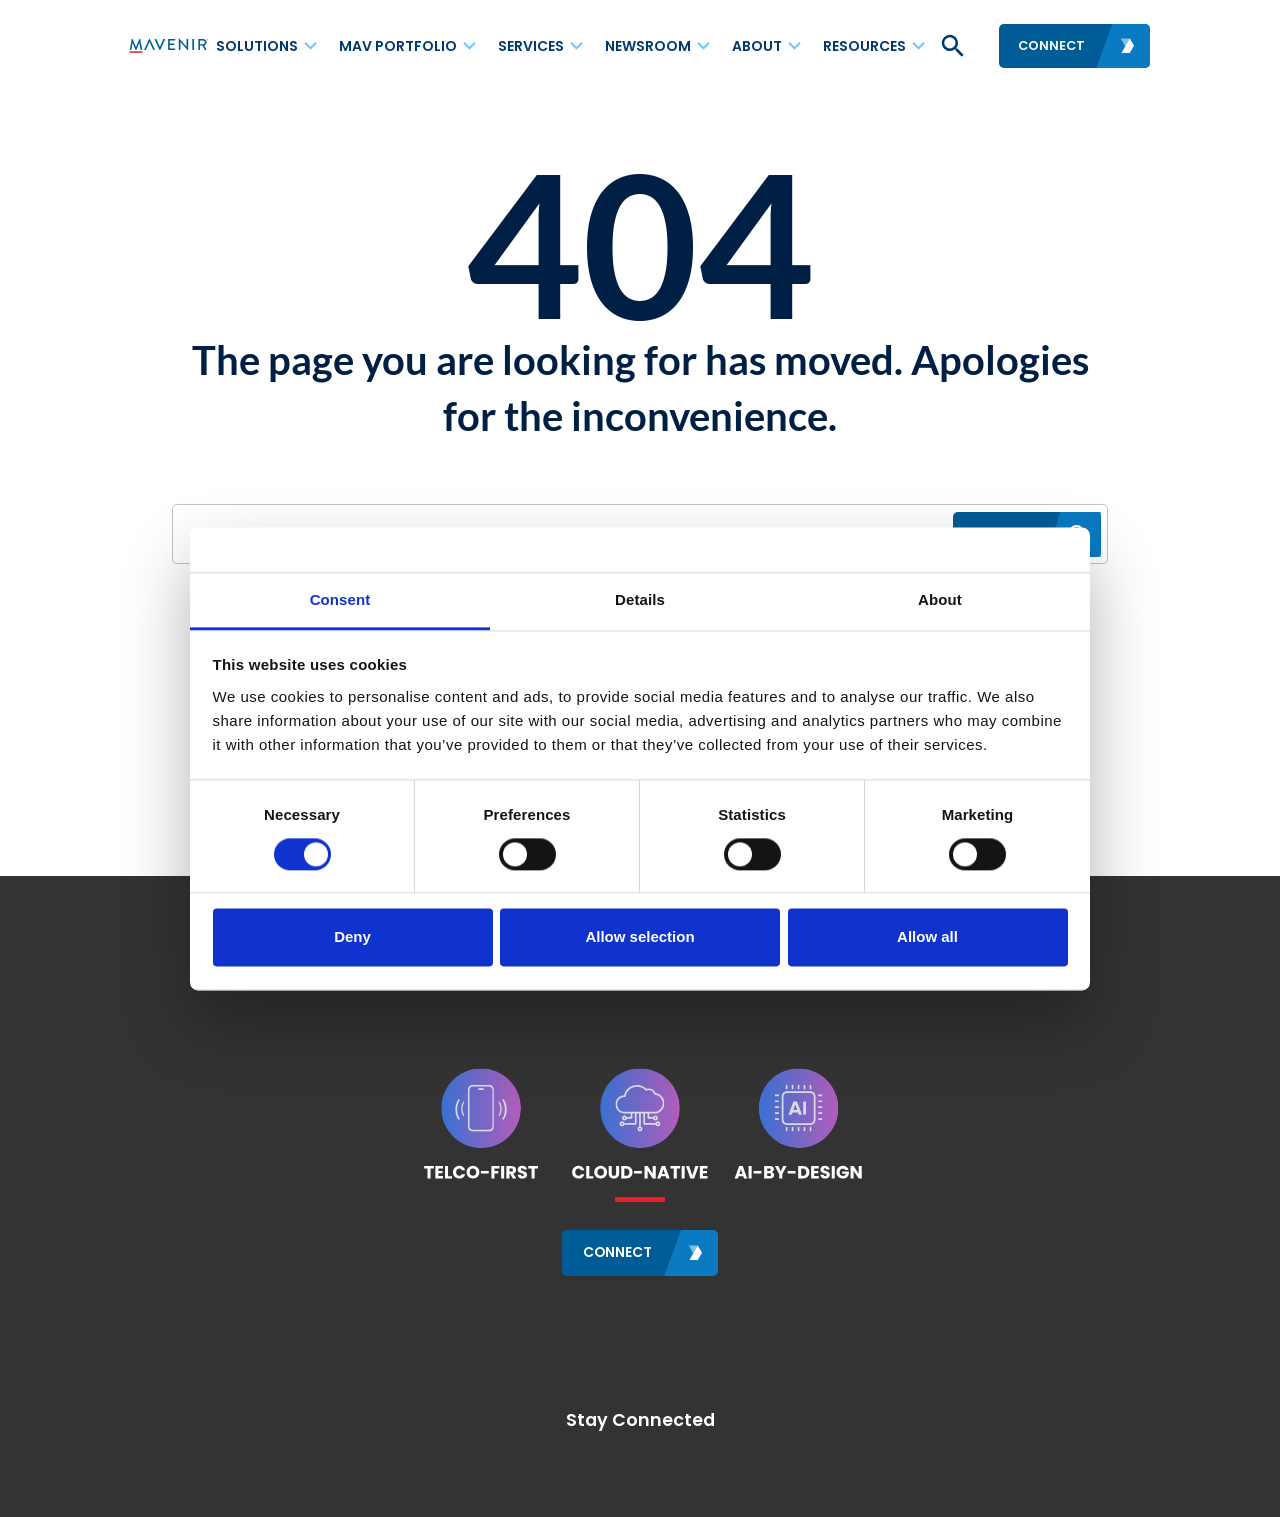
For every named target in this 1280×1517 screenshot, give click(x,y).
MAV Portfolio (398, 46)
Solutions (257, 46)
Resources (864, 46)
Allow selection (639, 937)
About (757, 46)
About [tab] (940, 599)
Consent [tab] (340, 599)
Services (531, 46)
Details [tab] (640, 599)
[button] (951, 46)
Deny (352, 937)
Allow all (927, 937)
